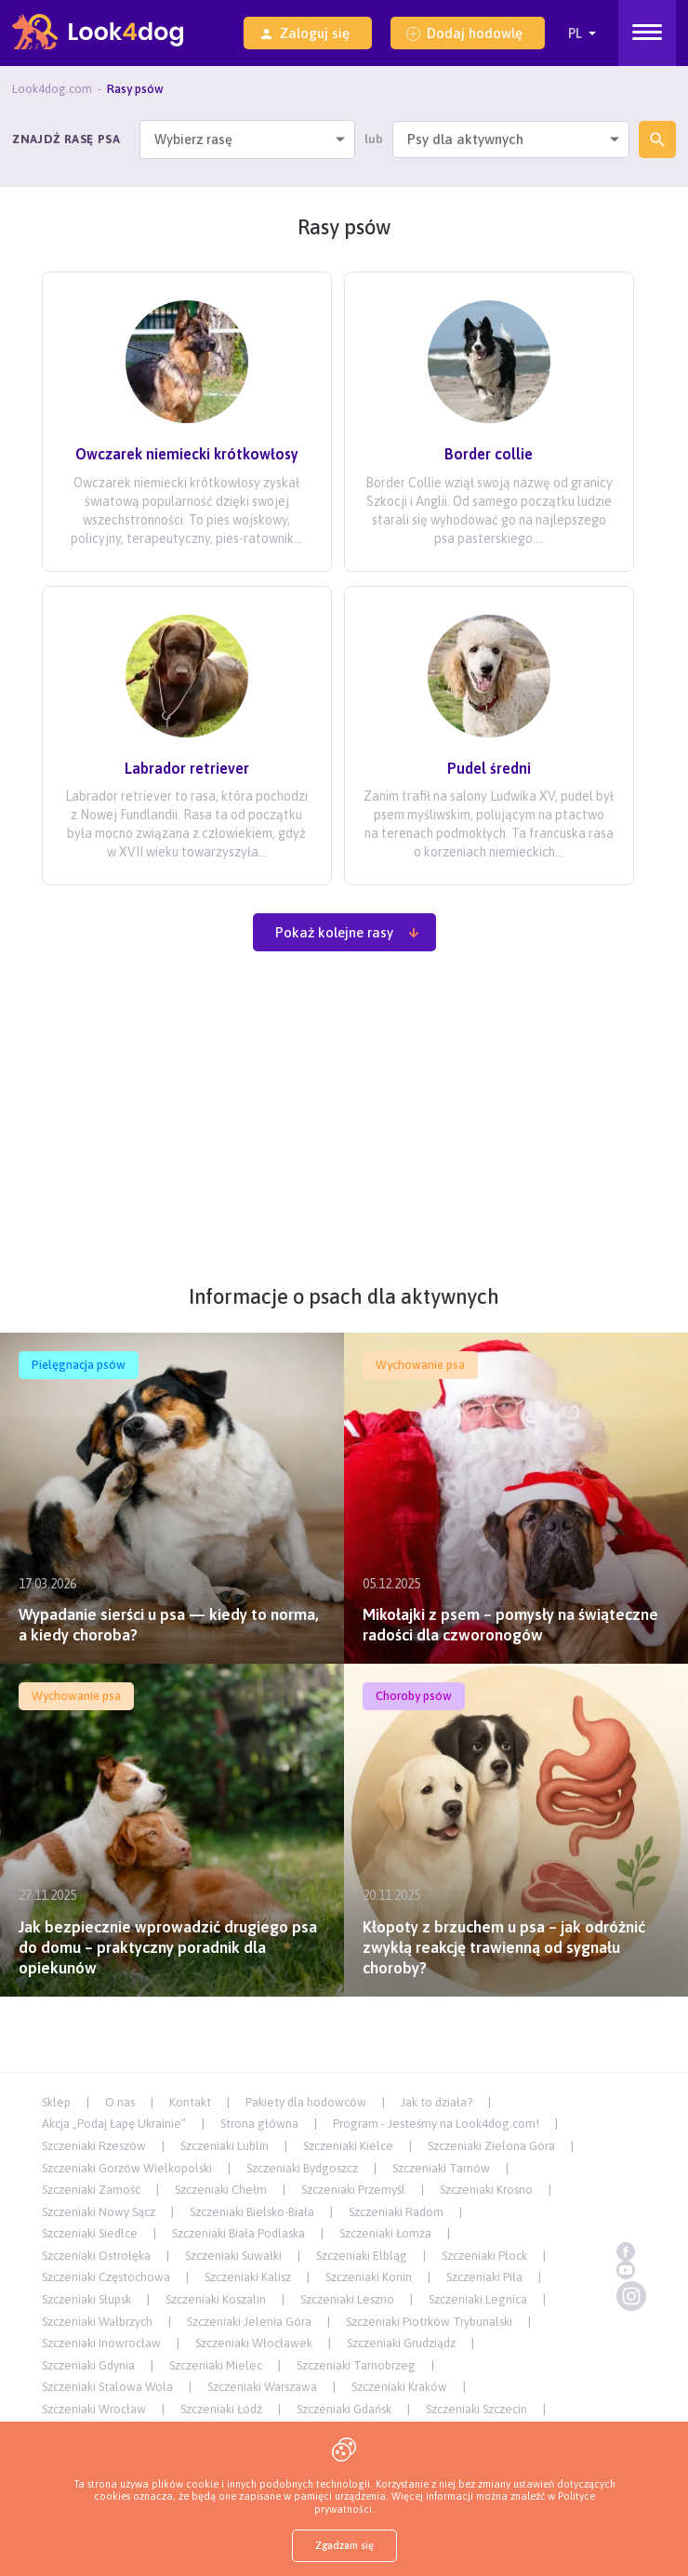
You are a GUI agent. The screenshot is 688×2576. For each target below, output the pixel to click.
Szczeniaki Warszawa (262, 2387)
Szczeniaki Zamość (91, 2190)
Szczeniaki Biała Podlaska (238, 2233)
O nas (120, 2102)
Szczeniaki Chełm (221, 2190)
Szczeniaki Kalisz (248, 2277)
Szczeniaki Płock (484, 2256)
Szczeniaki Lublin (224, 2146)
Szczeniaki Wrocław (94, 2409)
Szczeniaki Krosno (486, 2190)
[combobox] (247, 139)
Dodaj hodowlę (464, 33)
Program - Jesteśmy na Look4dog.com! (436, 2124)
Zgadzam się (344, 2545)
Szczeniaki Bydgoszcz (302, 2168)
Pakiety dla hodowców (305, 2102)
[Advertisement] (344, 1128)
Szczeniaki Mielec (215, 2365)
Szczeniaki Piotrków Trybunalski (429, 2322)
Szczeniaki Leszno (347, 2299)
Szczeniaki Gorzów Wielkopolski (127, 2168)
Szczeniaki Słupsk (86, 2299)
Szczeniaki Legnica (478, 2299)
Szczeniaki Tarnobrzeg (356, 2365)
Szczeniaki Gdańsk (344, 2409)
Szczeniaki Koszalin (215, 2299)
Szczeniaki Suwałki (233, 2256)
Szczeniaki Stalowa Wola (107, 2387)
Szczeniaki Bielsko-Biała (252, 2212)
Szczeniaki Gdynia (88, 2365)
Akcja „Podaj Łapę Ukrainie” (114, 2124)
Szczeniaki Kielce (348, 2146)
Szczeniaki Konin (368, 2277)
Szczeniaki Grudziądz (401, 2343)
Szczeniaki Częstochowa (106, 2277)
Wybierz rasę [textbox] (193, 139)
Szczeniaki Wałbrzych (97, 2322)
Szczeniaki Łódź (221, 2409)
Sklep (56, 2102)
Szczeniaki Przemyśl (353, 2190)
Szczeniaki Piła (484, 2277)
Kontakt (190, 2102)
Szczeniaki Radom (396, 2212)
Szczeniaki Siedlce (90, 2233)
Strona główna (259, 2124)
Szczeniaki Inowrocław (101, 2343)
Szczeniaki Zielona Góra (491, 2146)
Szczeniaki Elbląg (361, 2256)
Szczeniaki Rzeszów (94, 2146)
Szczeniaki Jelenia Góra (249, 2322)
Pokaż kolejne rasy (347, 932)
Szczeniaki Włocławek (253, 2343)
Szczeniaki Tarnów (441, 2168)
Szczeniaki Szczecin (476, 2409)
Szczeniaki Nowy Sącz (98, 2212)
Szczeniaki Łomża (385, 2233)
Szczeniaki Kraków (399, 2387)
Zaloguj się (304, 33)
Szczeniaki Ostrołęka (96, 2256)
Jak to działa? (436, 2102)
